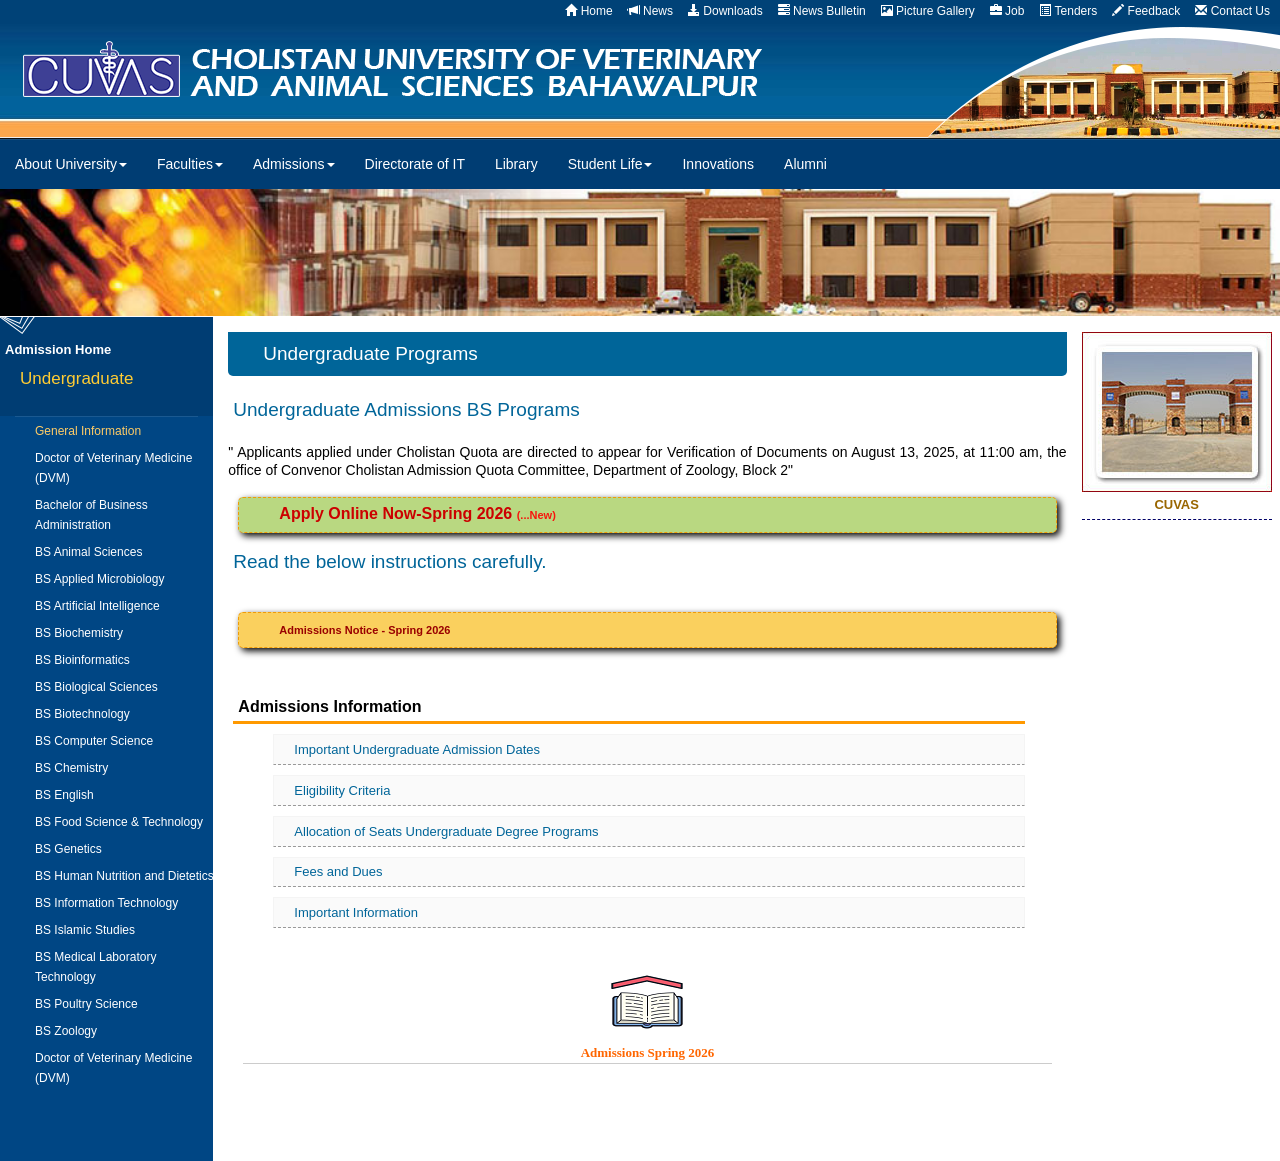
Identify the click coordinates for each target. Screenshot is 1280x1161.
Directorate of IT (415, 164)
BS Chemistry (71, 768)
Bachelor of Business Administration (91, 515)
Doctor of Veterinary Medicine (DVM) (113, 468)
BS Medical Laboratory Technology (95, 967)
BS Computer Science (94, 741)
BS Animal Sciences (88, 552)
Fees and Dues (338, 871)
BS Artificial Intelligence (97, 606)
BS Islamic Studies (85, 930)
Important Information (356, 912)
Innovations (718, 164)
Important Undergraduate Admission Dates (417, 749)
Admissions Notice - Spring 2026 (364, 630)
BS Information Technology (106, 903)
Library (516, 164)
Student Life (610, 164)
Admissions (294, 164)
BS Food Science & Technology (119, 822)
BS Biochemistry (79, 633)
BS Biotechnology (82, 714)
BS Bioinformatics (82, 660)
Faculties (190, 164)
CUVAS (446, 69)
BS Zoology (66, 1031)
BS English (64, 795)
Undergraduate (76, 378)
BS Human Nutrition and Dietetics (124, 876)
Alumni (805, 164)
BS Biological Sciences (96, 687)
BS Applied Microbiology (99, 579)
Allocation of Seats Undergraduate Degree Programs (446, 831)
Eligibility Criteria (342, 790)
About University (71, 164)
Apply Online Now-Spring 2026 (397, 513)
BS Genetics (68, 849)
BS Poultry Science (86, 1004)
